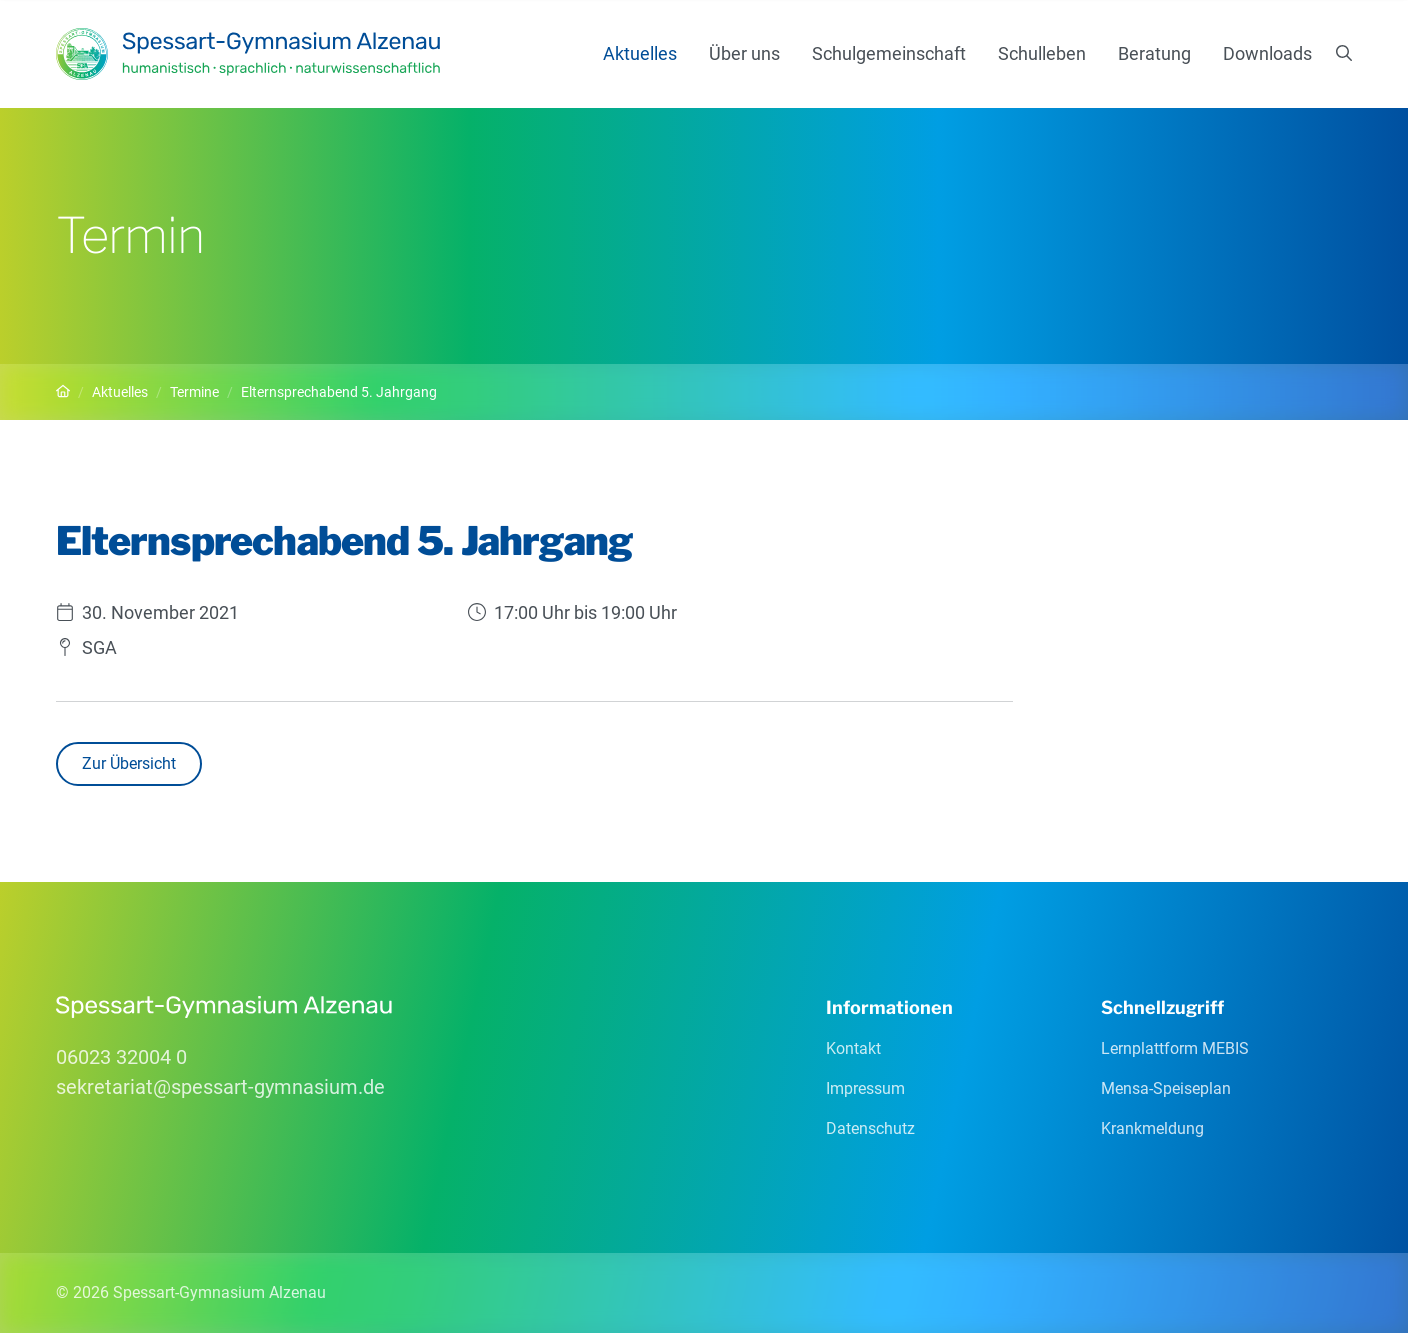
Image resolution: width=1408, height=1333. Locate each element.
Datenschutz (870, 1128)
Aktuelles (640, 53)
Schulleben (1042, 53)
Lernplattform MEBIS (1175, 1048)
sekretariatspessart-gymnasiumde (220, 1087)
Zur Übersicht (129, 763)
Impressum (865, 1088)
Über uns (744, 53)
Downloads (1267, 53)
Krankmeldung (1152, 1128)
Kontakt (853, 1048)
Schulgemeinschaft (889, 53)
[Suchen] (1344, 54)
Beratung (1154, 53)
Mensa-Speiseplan (1166, 1088)
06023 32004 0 (121, 1057)
